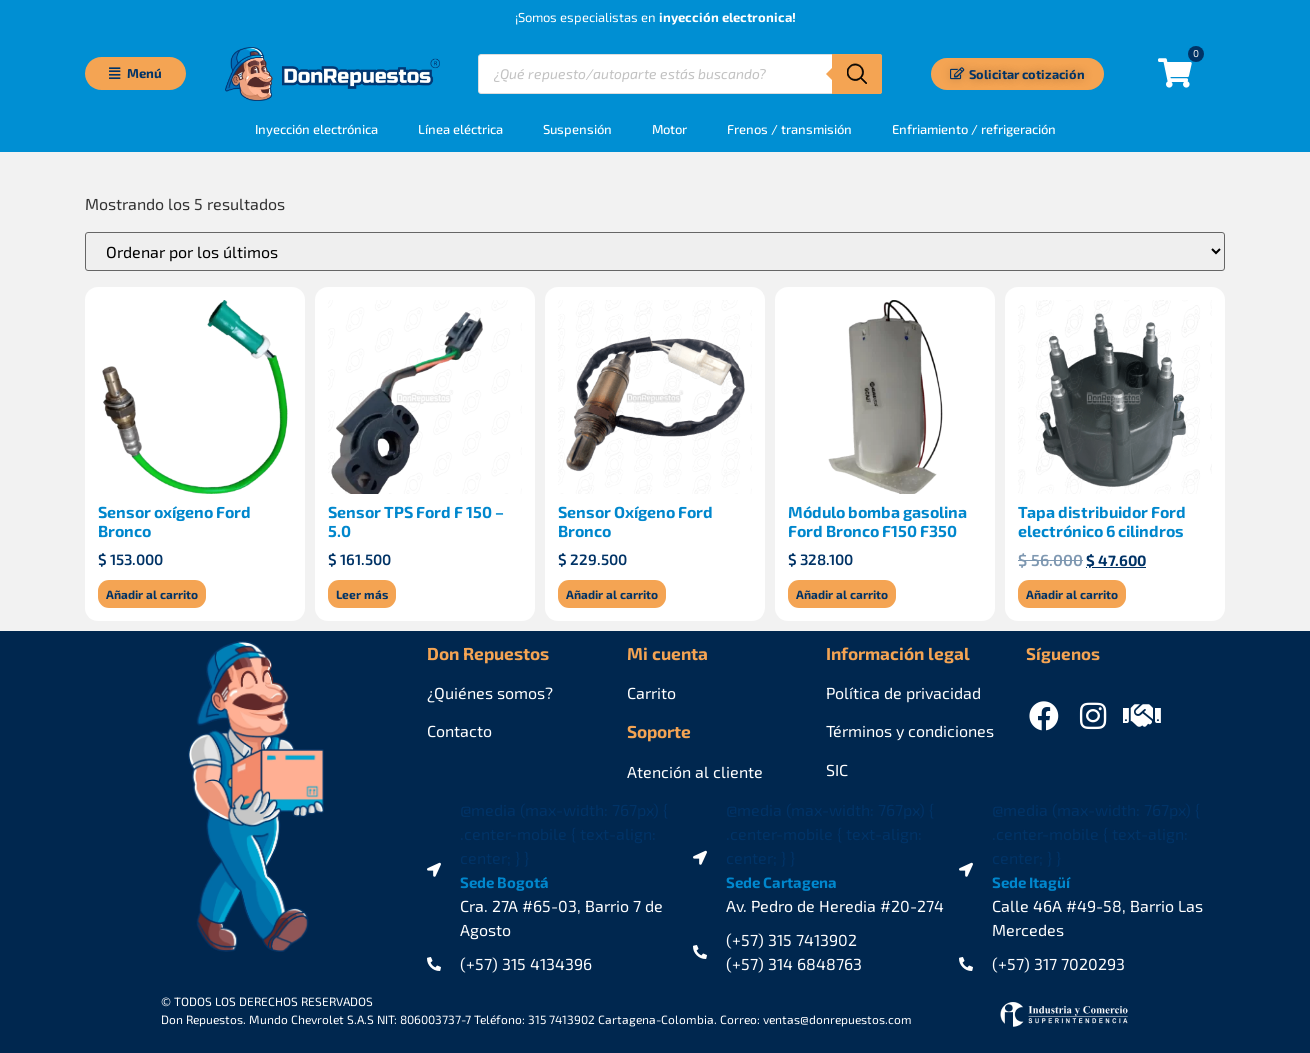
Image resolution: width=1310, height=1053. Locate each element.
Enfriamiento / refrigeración (974, 129)
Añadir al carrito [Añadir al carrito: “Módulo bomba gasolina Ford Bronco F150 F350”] (842, 594)
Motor (669, 129)
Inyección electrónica (316, 129)
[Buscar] (857, 74)
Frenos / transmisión (789, 129)
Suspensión (577, 129)
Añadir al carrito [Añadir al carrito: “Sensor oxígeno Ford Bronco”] (152, 594)
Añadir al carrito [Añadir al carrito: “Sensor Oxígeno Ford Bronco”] (612, 594)
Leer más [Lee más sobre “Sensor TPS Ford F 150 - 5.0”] (362, 594)
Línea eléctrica (460, 129)
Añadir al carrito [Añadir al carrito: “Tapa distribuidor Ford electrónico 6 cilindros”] (1072, 594)
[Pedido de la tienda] (655, 251)
